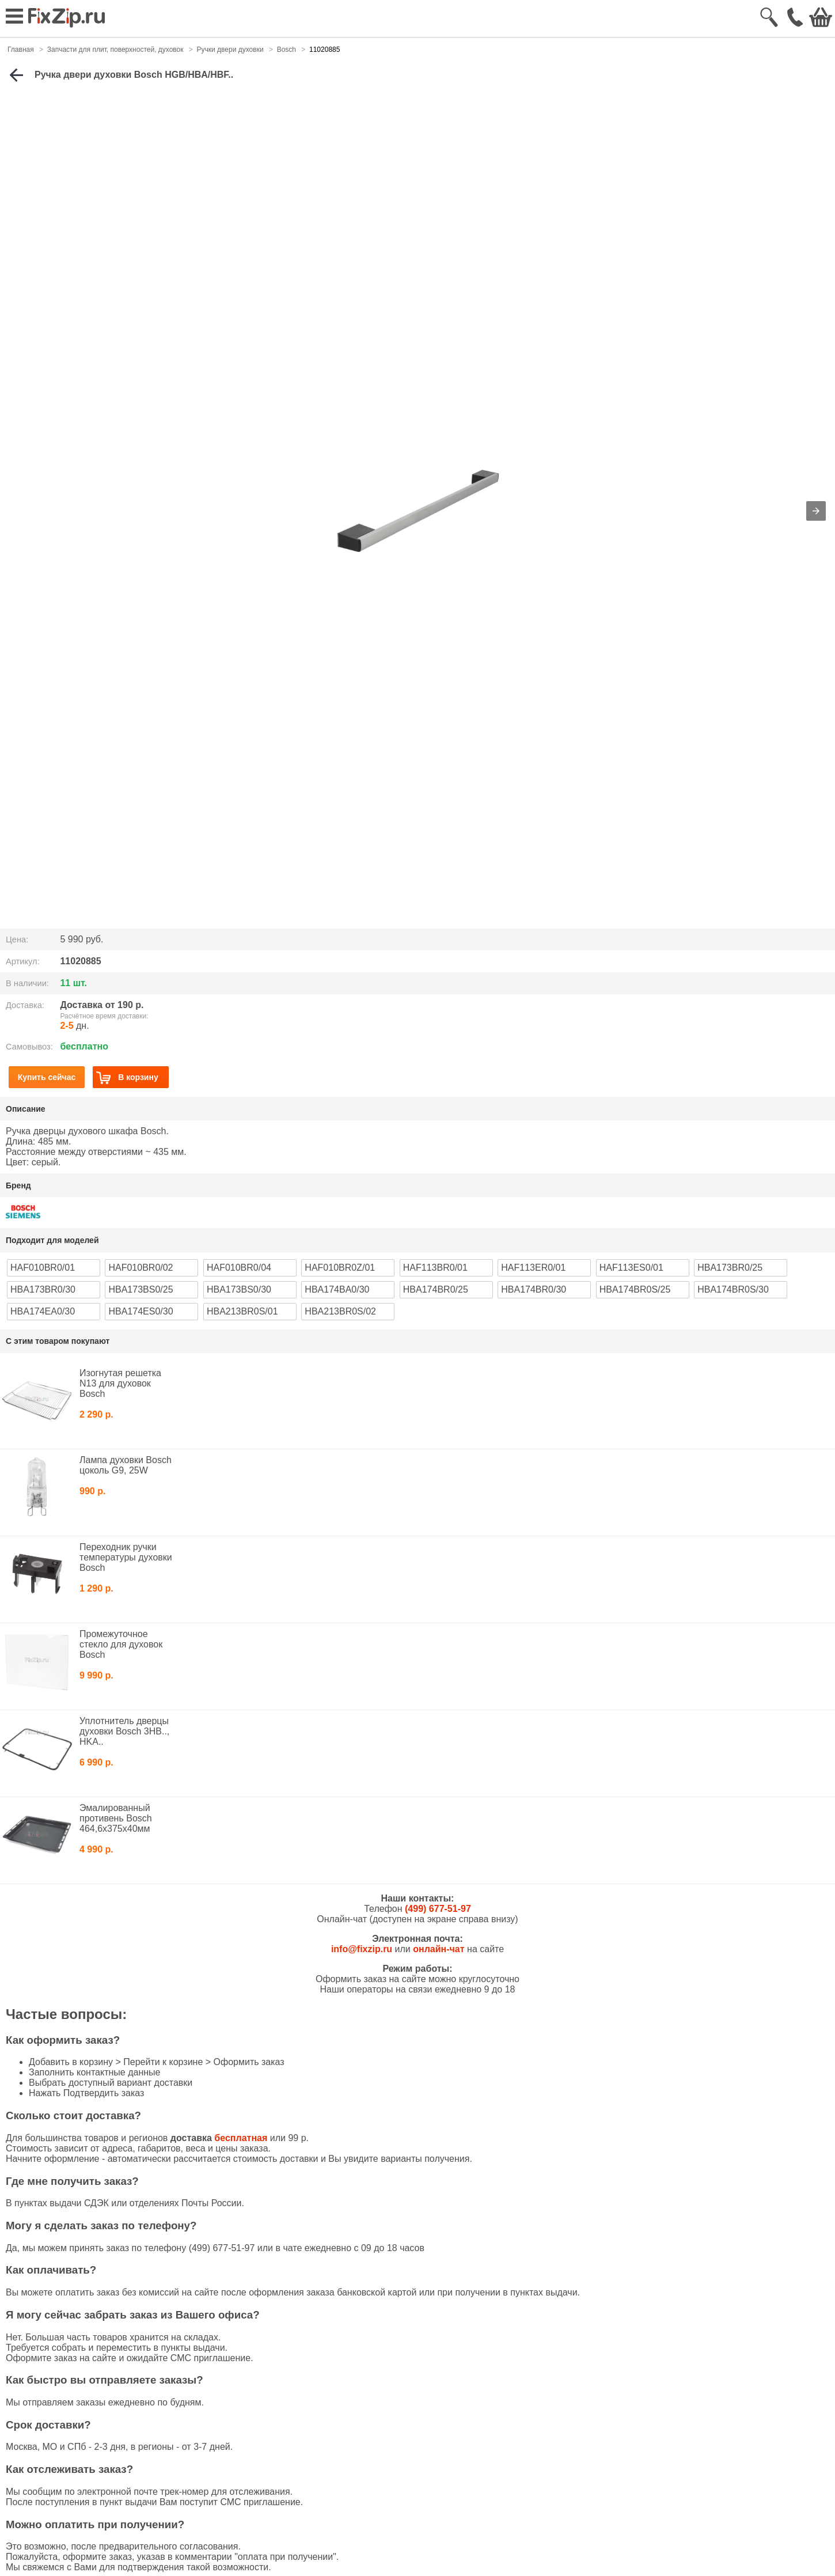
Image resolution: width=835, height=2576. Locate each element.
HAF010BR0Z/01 (340, 1267)
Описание (25, 1108)
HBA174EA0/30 (42, 1311)
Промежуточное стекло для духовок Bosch (120, 1644)
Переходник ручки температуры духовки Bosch (125, 1557)
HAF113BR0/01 (435, 1267)
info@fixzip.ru (361, 1949)
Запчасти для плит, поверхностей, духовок (115, 50)
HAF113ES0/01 (631, 1267)
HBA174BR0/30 (533, 1289)
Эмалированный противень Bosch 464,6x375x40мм (115, 1818)
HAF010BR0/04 (239, 1267)
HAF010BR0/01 (42, 1267)
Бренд (18, 1185)
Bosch (286, 50)
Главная (20, 50)
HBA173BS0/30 (239, 1289)
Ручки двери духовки (230, 50)
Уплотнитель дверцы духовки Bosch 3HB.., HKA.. (124, 1731)
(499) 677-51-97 (438, 1909)
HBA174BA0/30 (337, 1289)
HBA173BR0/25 (729, 1267)
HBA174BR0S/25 (635, 1289)
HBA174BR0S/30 (733, 1289)
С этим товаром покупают (57, 1341)
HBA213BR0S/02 (340, 1311)
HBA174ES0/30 (140, 1311)
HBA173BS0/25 (140, 1289)
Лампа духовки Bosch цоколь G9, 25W (125, 1465)
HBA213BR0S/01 (242, 1311)
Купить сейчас (47, 1077)
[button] (816, 511)
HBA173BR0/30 (42, 1289)
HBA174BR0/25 (435, 1289)
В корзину (127, 1077)
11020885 (324, 50)
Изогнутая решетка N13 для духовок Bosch (120, 1383)
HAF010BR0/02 (140, 1267)
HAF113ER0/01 (533, 1267)
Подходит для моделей (52, 1240)
